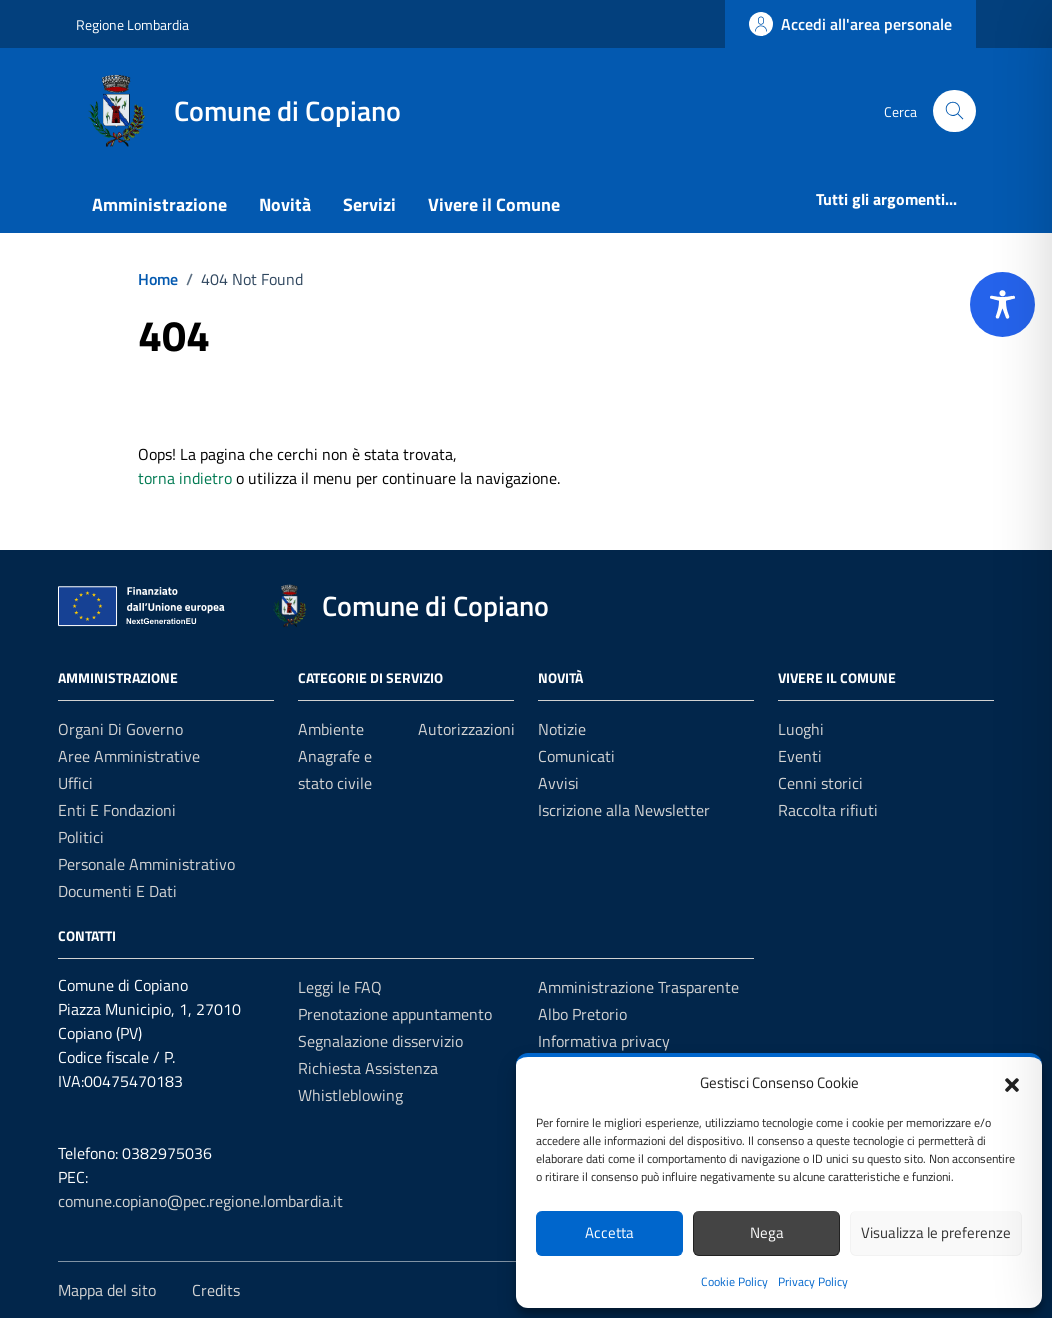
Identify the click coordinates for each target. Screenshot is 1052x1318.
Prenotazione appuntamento (395, 1014)
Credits (216, 1290)
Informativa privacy (604, 1041)
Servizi (369, 204)
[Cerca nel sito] (954, 111)
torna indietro (185, 478)
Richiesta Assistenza (368, 1068)
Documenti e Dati (117, 891)
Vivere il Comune (494, 204)
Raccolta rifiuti (828, 810)
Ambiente (331, 729)
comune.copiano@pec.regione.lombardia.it (200, 1201)
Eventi (800, 756)
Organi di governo (120, 729)
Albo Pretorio (582, 1014)
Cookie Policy (734, 1281)
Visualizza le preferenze (936, 1232)
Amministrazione (159, 204)
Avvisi (558, 783)
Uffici (75, 783)
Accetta (609, 1232)
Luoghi (801, 729)
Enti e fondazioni (117, 810)
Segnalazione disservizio (380, 1041)
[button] (1012, 1083)
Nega (767, 1232)
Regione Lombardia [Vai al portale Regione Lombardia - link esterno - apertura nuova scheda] (132, 24)
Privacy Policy (813, 1281)
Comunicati (576, 756)
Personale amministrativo (146, 864)
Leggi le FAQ (340, 987)
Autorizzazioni (466, 729)
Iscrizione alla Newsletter (624, 810)
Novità (285, 204)
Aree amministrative (129, 756)
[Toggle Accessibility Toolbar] (1002, 304)
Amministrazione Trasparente (638, 987)
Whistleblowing (350, 1095)
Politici (81, 837)
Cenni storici (820, 783)
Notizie (562, 729)
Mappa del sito (107, 1290)
